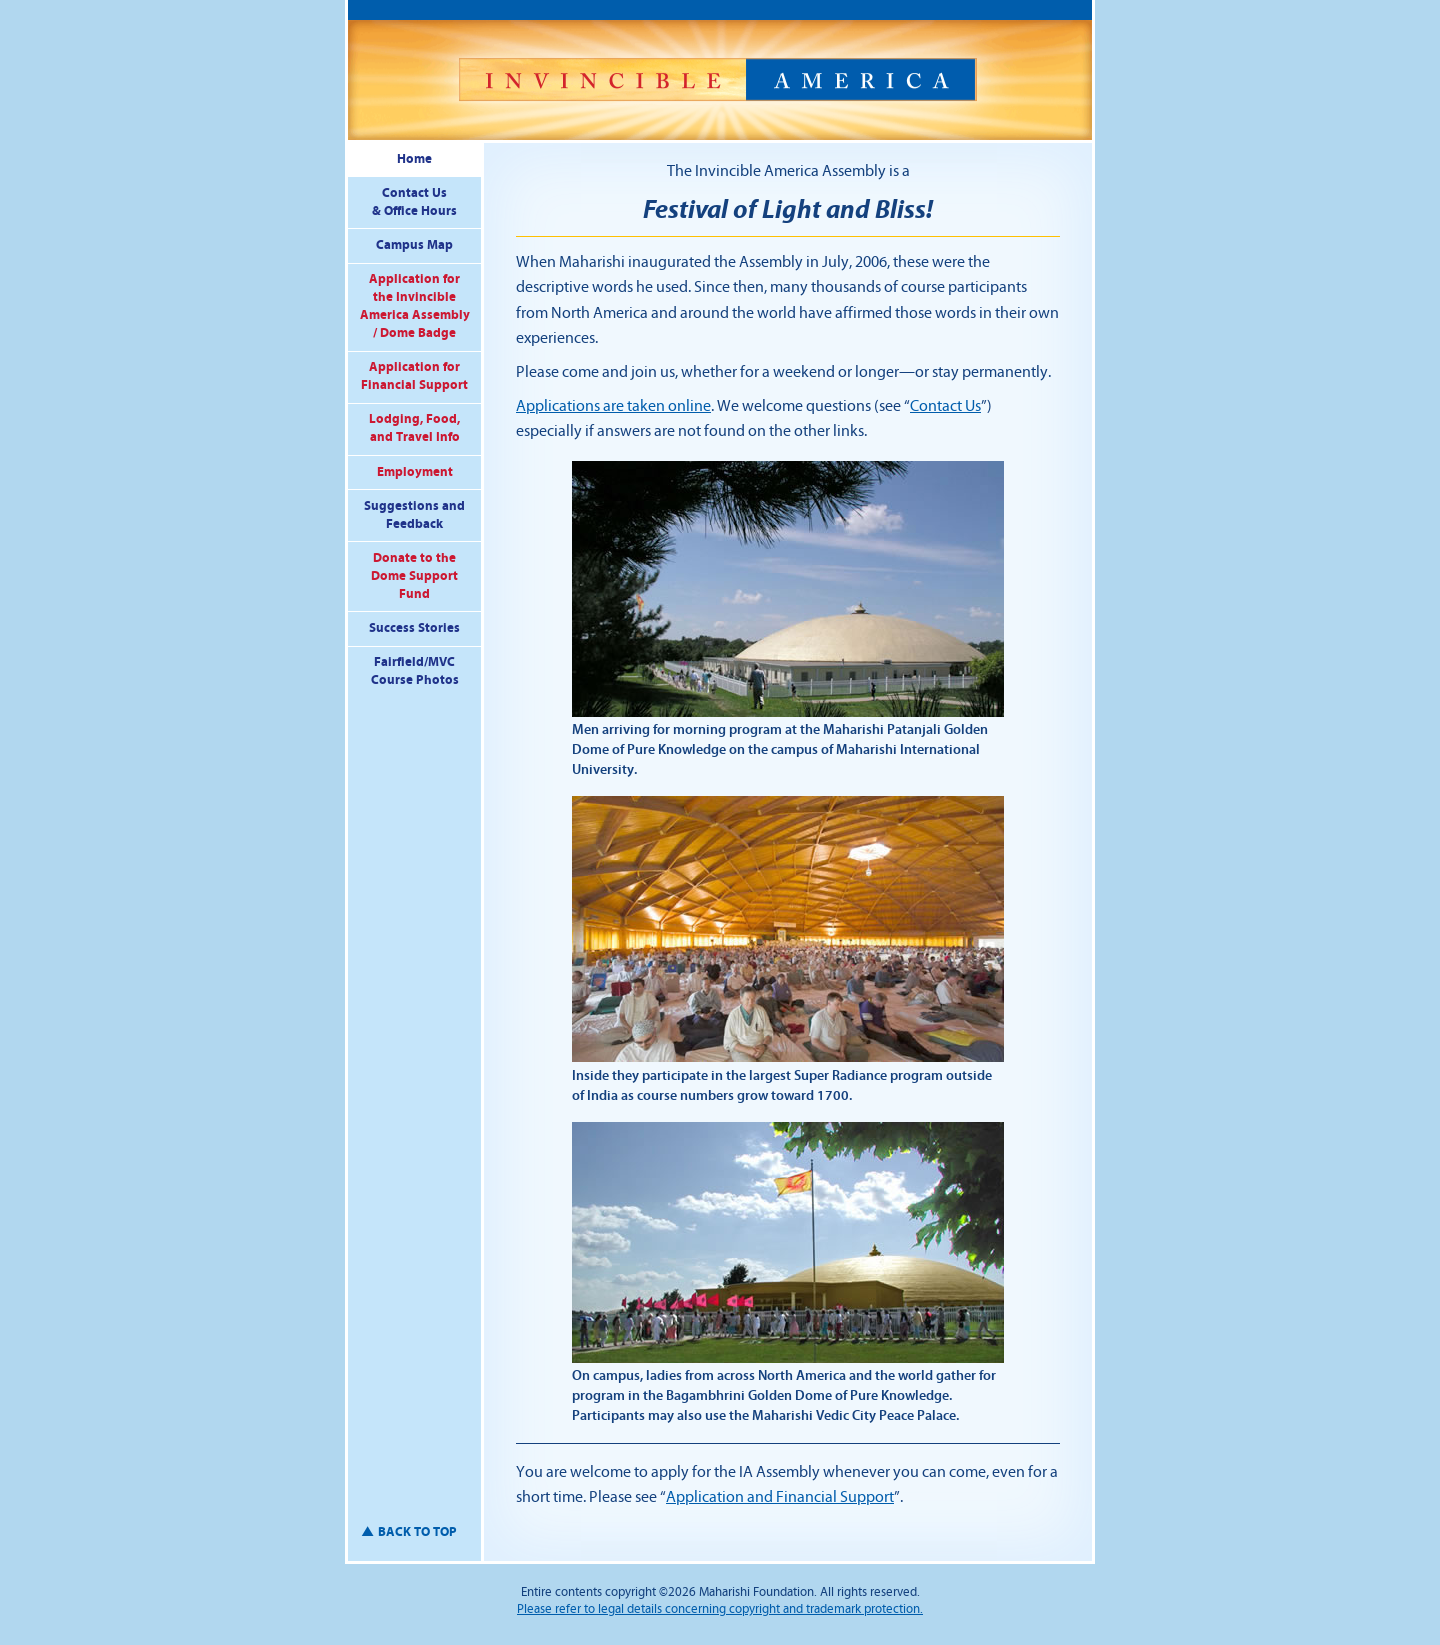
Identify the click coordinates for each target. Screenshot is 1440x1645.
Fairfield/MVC (414, 672)
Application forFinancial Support (414, 376)
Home (414, 159)
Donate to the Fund (414, 576)
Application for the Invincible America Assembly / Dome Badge (415, 306)
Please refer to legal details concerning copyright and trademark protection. (720, 1609)
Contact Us (414, 203)
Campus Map (414, 245)
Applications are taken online (613, 406)
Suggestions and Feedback (414, 515)
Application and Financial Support (780, 1497)
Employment (415, 472)
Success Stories (414, 628)
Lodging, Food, (414, 429)
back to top (417, 1532)
